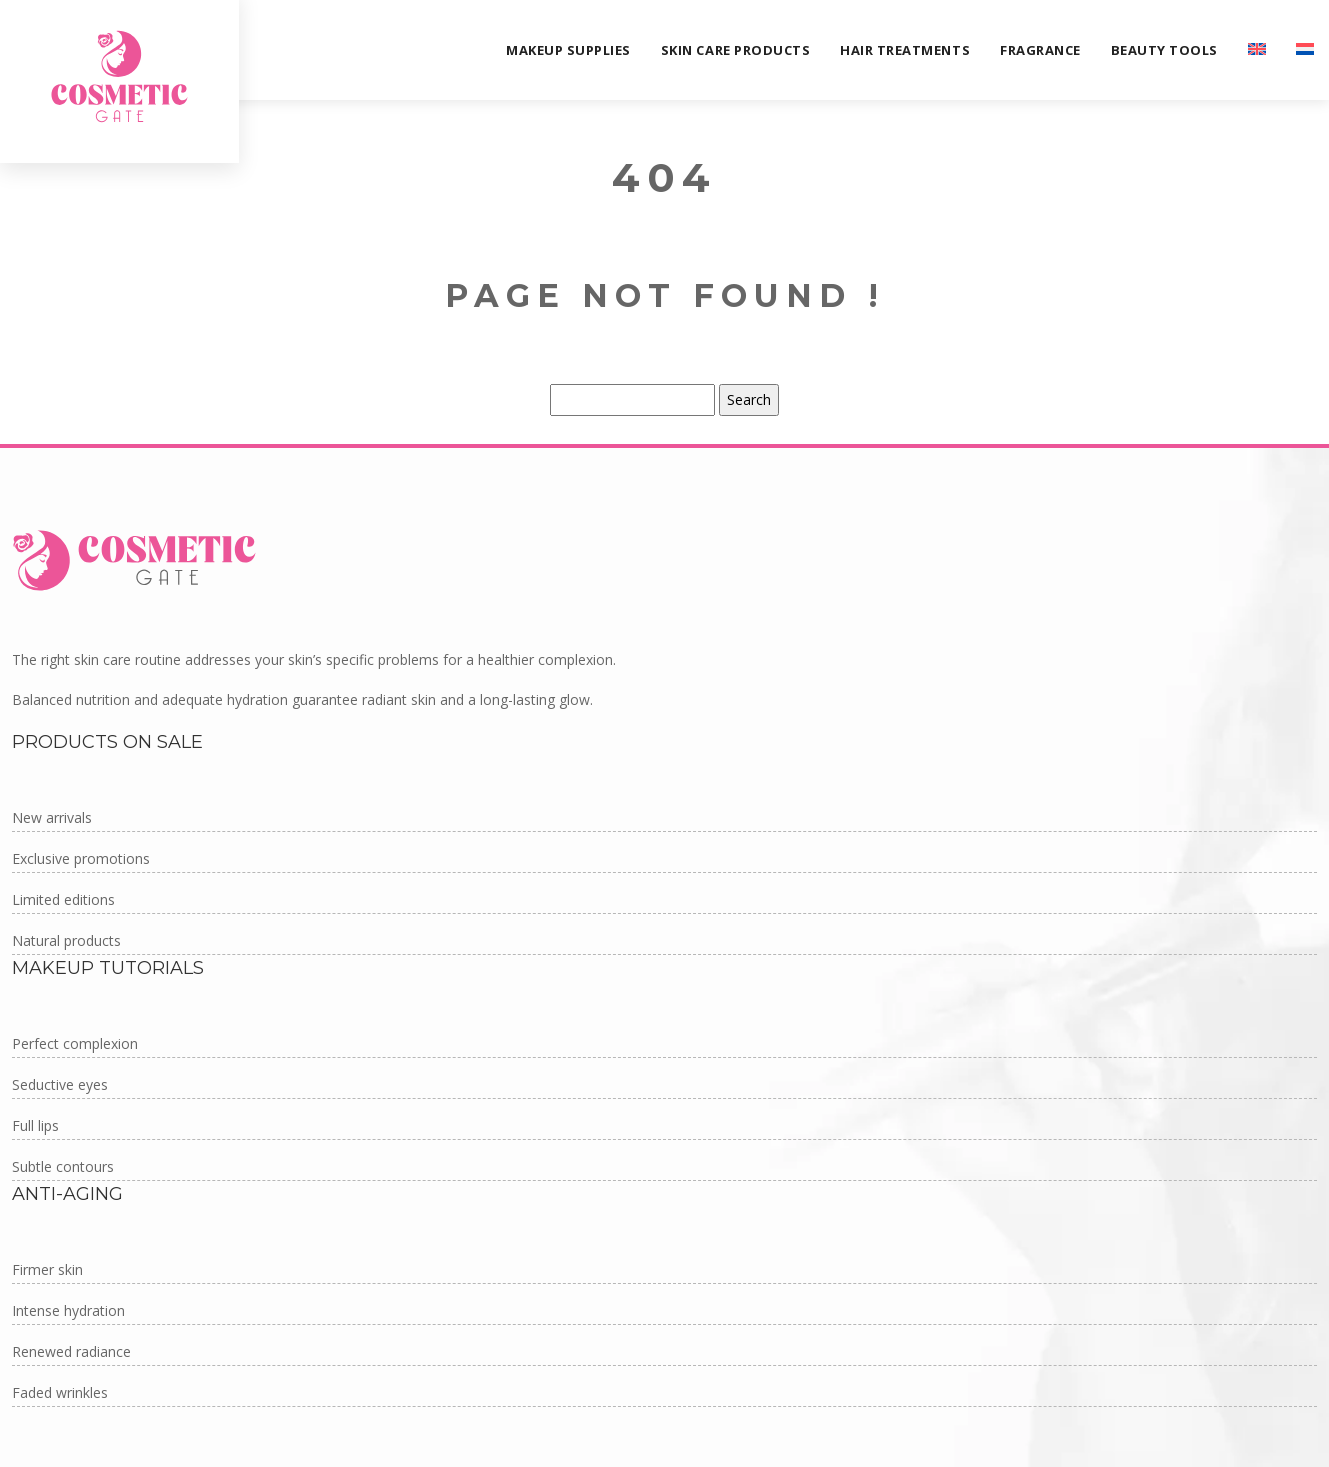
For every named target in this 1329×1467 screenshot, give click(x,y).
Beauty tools (1164, 50)
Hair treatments (905, 50)
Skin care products (735, 50)
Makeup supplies (568, 50)
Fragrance (1040, 50)
